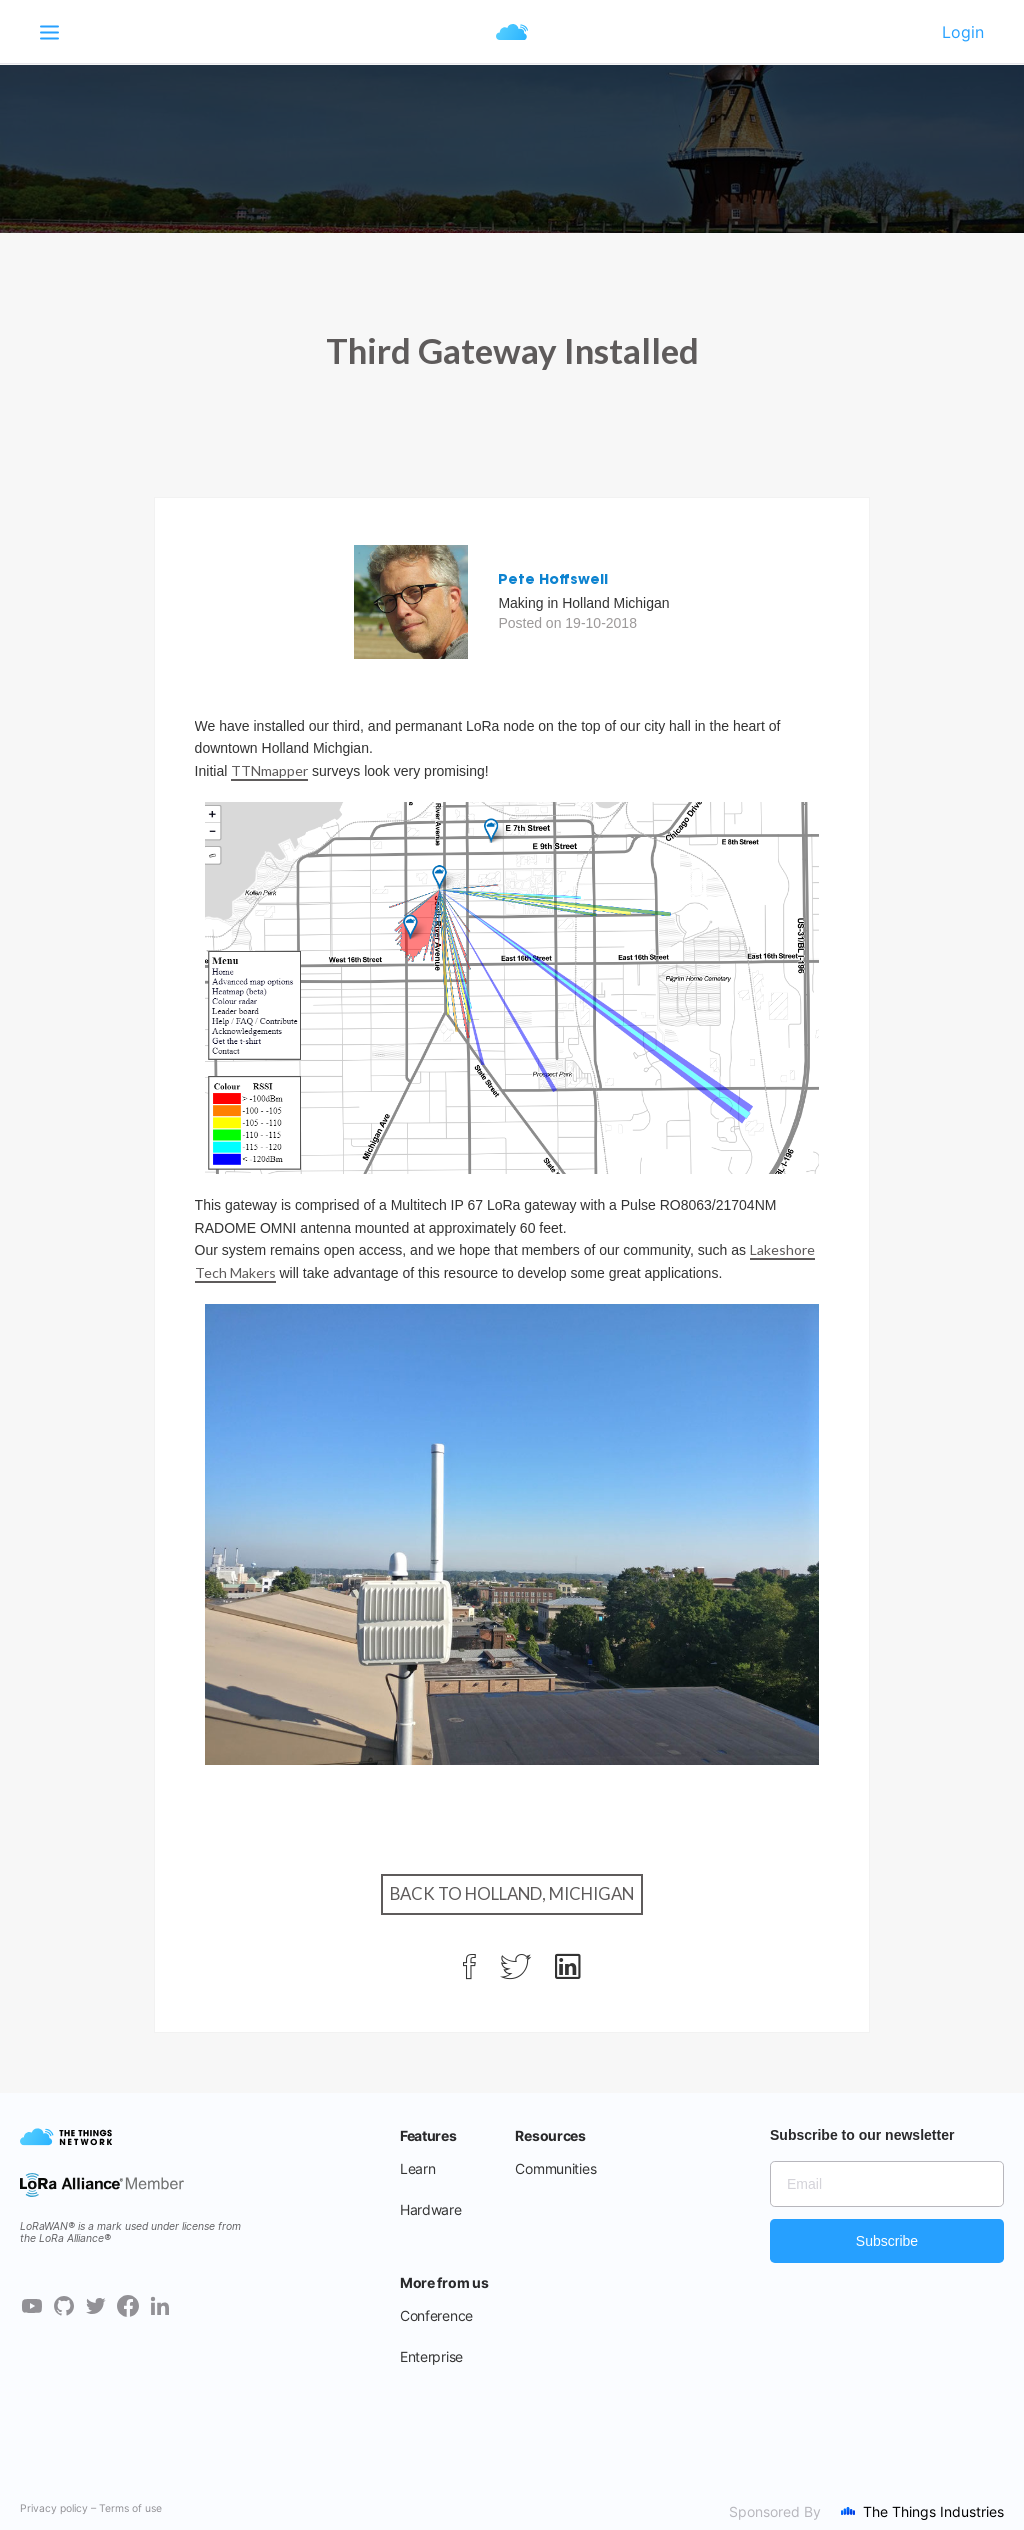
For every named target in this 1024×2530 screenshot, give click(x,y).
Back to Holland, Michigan (512, 1893)
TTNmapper (269, 770)
